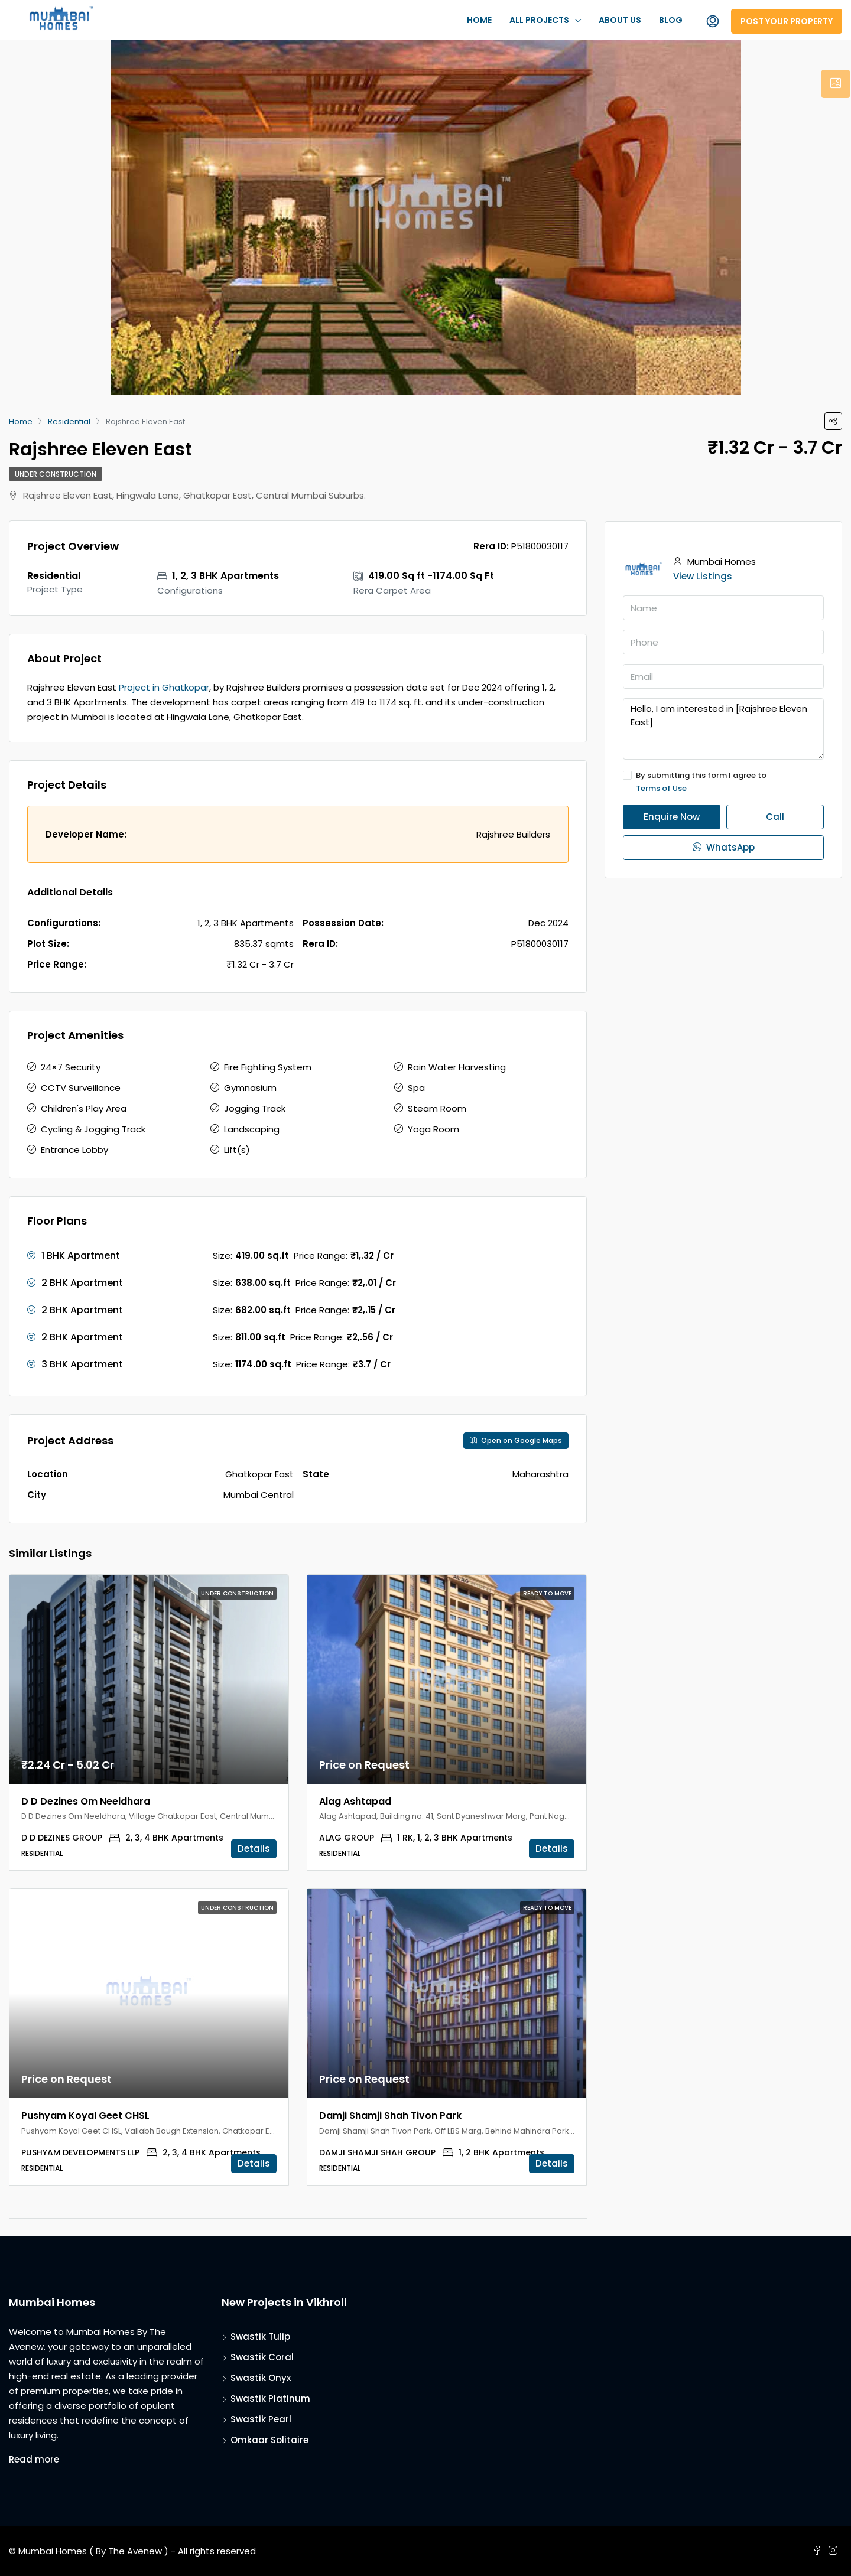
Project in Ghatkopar (164, 687)
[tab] (835, 84)
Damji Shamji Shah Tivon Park (390, 2115)
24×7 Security (70, 1067)
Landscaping (252, 1129)
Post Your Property (786, 21)
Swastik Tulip (260, 2336)
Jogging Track (254, 1108)
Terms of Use (661, 788)
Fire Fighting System (267, 1067)
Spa (416, 1088)
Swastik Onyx (260, 2378)
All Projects (539, 20)
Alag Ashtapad (355, 1801)
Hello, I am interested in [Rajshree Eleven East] (723, 729)
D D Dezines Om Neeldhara (85, 1801)
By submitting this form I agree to (723, 782)
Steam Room (437, 1108)
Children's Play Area (83, 1108)
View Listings (702, 576)
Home (479, 20)
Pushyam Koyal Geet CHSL (85, 2115)
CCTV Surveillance (81, 1088)
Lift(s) (237, 1150)
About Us (620, 20)
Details (254, 1848)
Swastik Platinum (270, 2398)
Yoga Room (433, 1129)
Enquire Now (672, 816)
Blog (671, 20)
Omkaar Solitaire (269, 2440)
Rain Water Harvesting (457, 1067)
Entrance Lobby (74, 1150)
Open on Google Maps (516, 1440)
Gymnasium (250, 1088)
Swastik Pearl (260, 2419)
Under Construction (55, 474)
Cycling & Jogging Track (93, 1129)
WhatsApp (724, 847)
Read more (34, 2459)
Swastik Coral (262, 2357)
